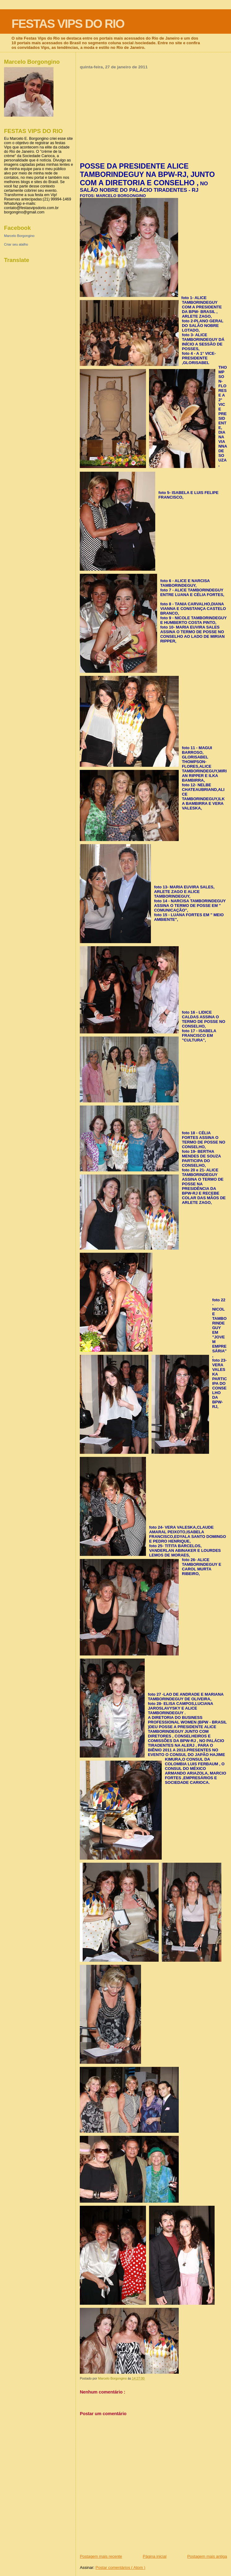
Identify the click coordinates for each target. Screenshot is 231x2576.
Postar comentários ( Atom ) (120, 2567)
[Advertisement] (153, 115)
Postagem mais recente (101, 2556)
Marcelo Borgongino (19, 236)
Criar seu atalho (16, 244)
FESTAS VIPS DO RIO (67, 23)
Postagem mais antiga (207, 2556)
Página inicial (155, 2556)
